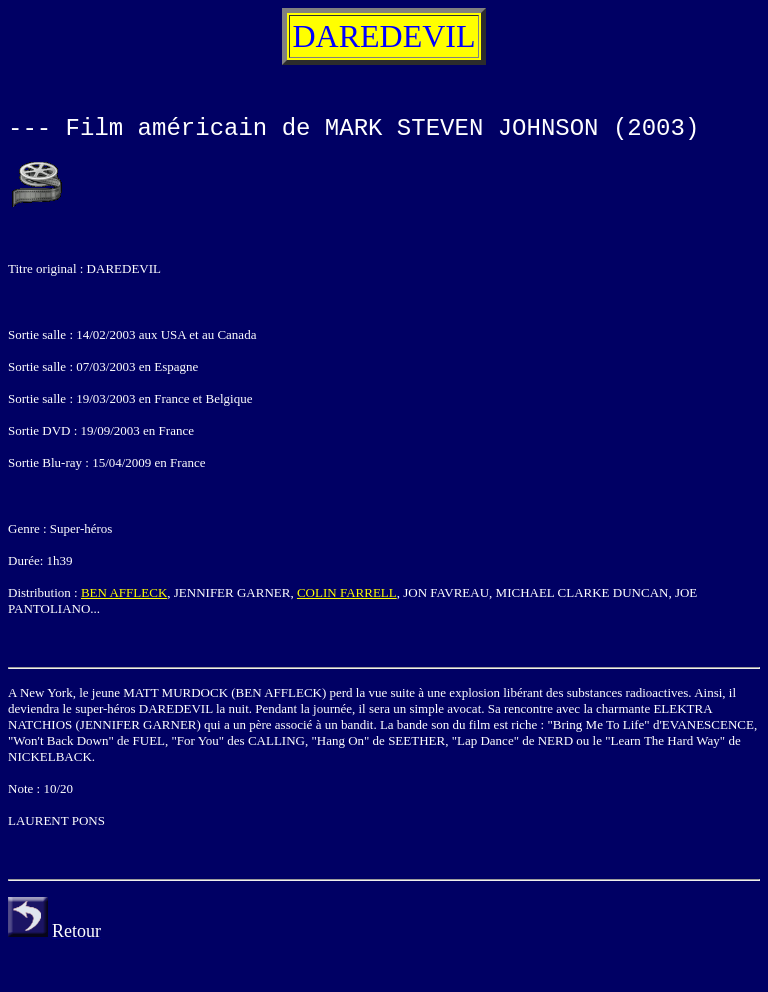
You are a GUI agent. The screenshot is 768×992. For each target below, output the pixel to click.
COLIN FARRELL (347, 592)
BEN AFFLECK (124, 592)
